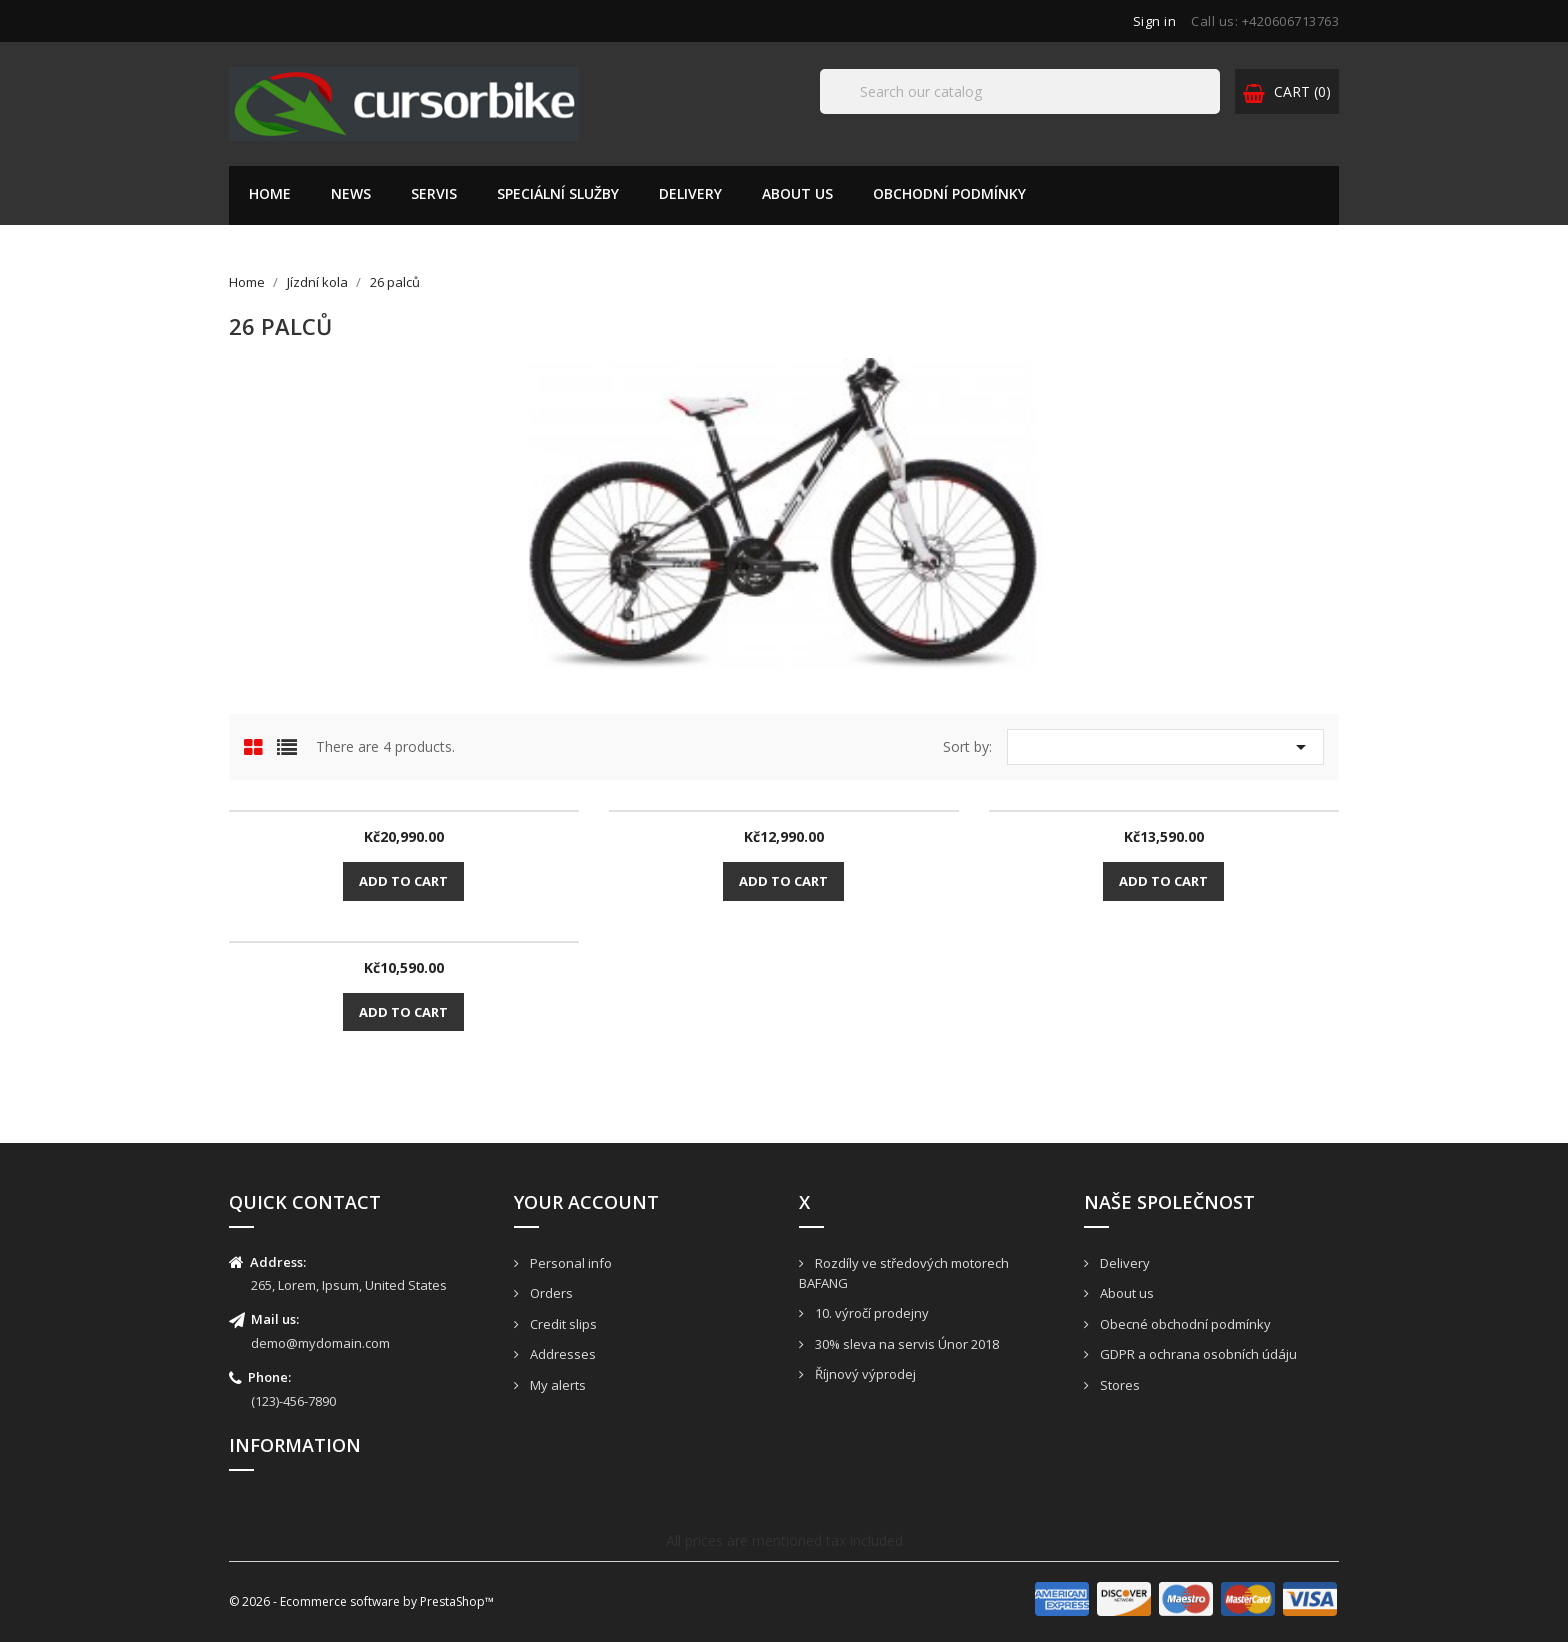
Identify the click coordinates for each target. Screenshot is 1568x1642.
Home (270, 193)
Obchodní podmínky (949, 193)
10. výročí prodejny (870, 1313)
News (351, 193)
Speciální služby (558, 193)
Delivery (690, 193)
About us (797, 193)
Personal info (569, 1263)
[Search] (1020, 91)
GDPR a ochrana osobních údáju (1197, 1354)
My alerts (556, 1385)
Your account (586, 1202)
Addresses (561, 1354)
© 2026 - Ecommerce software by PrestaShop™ (361, 1601)
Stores (1118, 1385)
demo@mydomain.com (320, 1343)
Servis (434, 193)
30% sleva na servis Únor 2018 (905, 1344)
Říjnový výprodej (864, 1374)
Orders (550, 1293)
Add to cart (403, 881)
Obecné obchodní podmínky (1184, 1324)
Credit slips (562, 1324)
